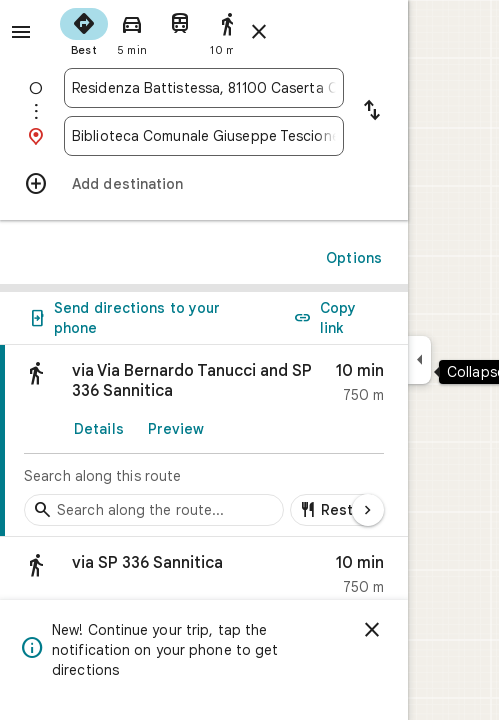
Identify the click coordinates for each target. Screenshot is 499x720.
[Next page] (368, 510)
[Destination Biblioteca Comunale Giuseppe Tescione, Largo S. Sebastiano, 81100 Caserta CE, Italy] (204, 136)
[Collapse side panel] (419, 360)
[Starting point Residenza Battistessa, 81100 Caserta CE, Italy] (204, 88)
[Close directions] (259, 32)
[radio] (84, 30)
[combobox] (204, 88)
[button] (204, 579)
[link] (204, 441)
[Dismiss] (372, 630)
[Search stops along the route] (154, 510)
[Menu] (21, 32)
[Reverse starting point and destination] (372, 112)
